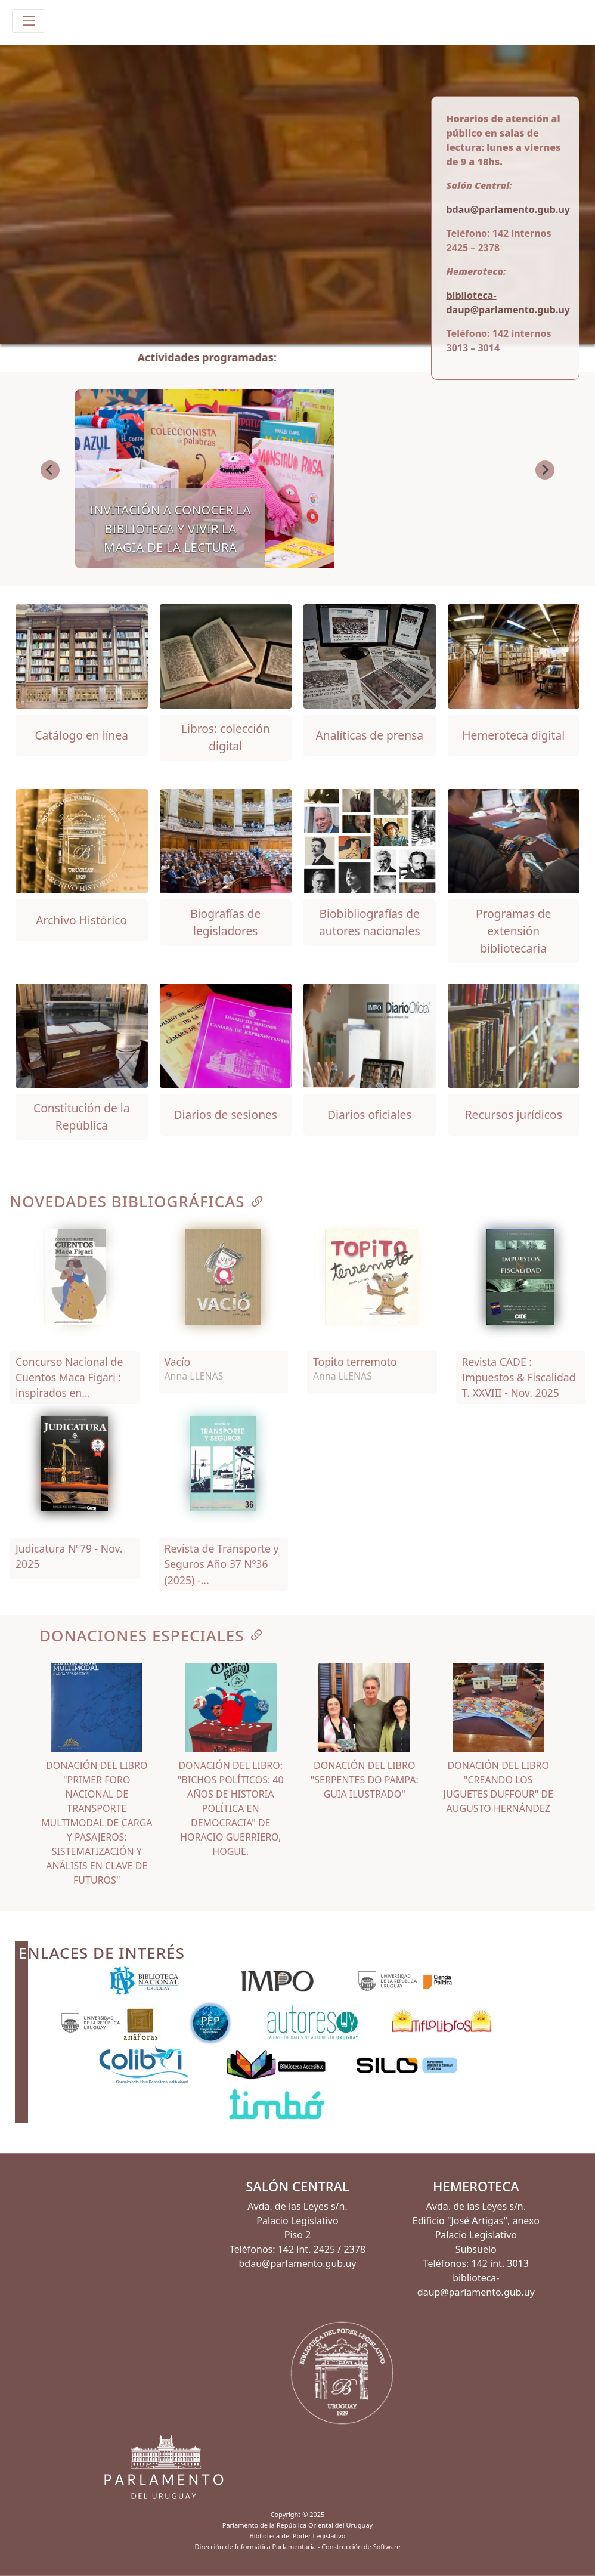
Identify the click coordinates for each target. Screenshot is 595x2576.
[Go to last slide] (50, 470)
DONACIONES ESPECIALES (152, 1635)
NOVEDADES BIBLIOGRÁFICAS (137, 1201)
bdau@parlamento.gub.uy (508, 209)
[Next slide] (544, 470)
